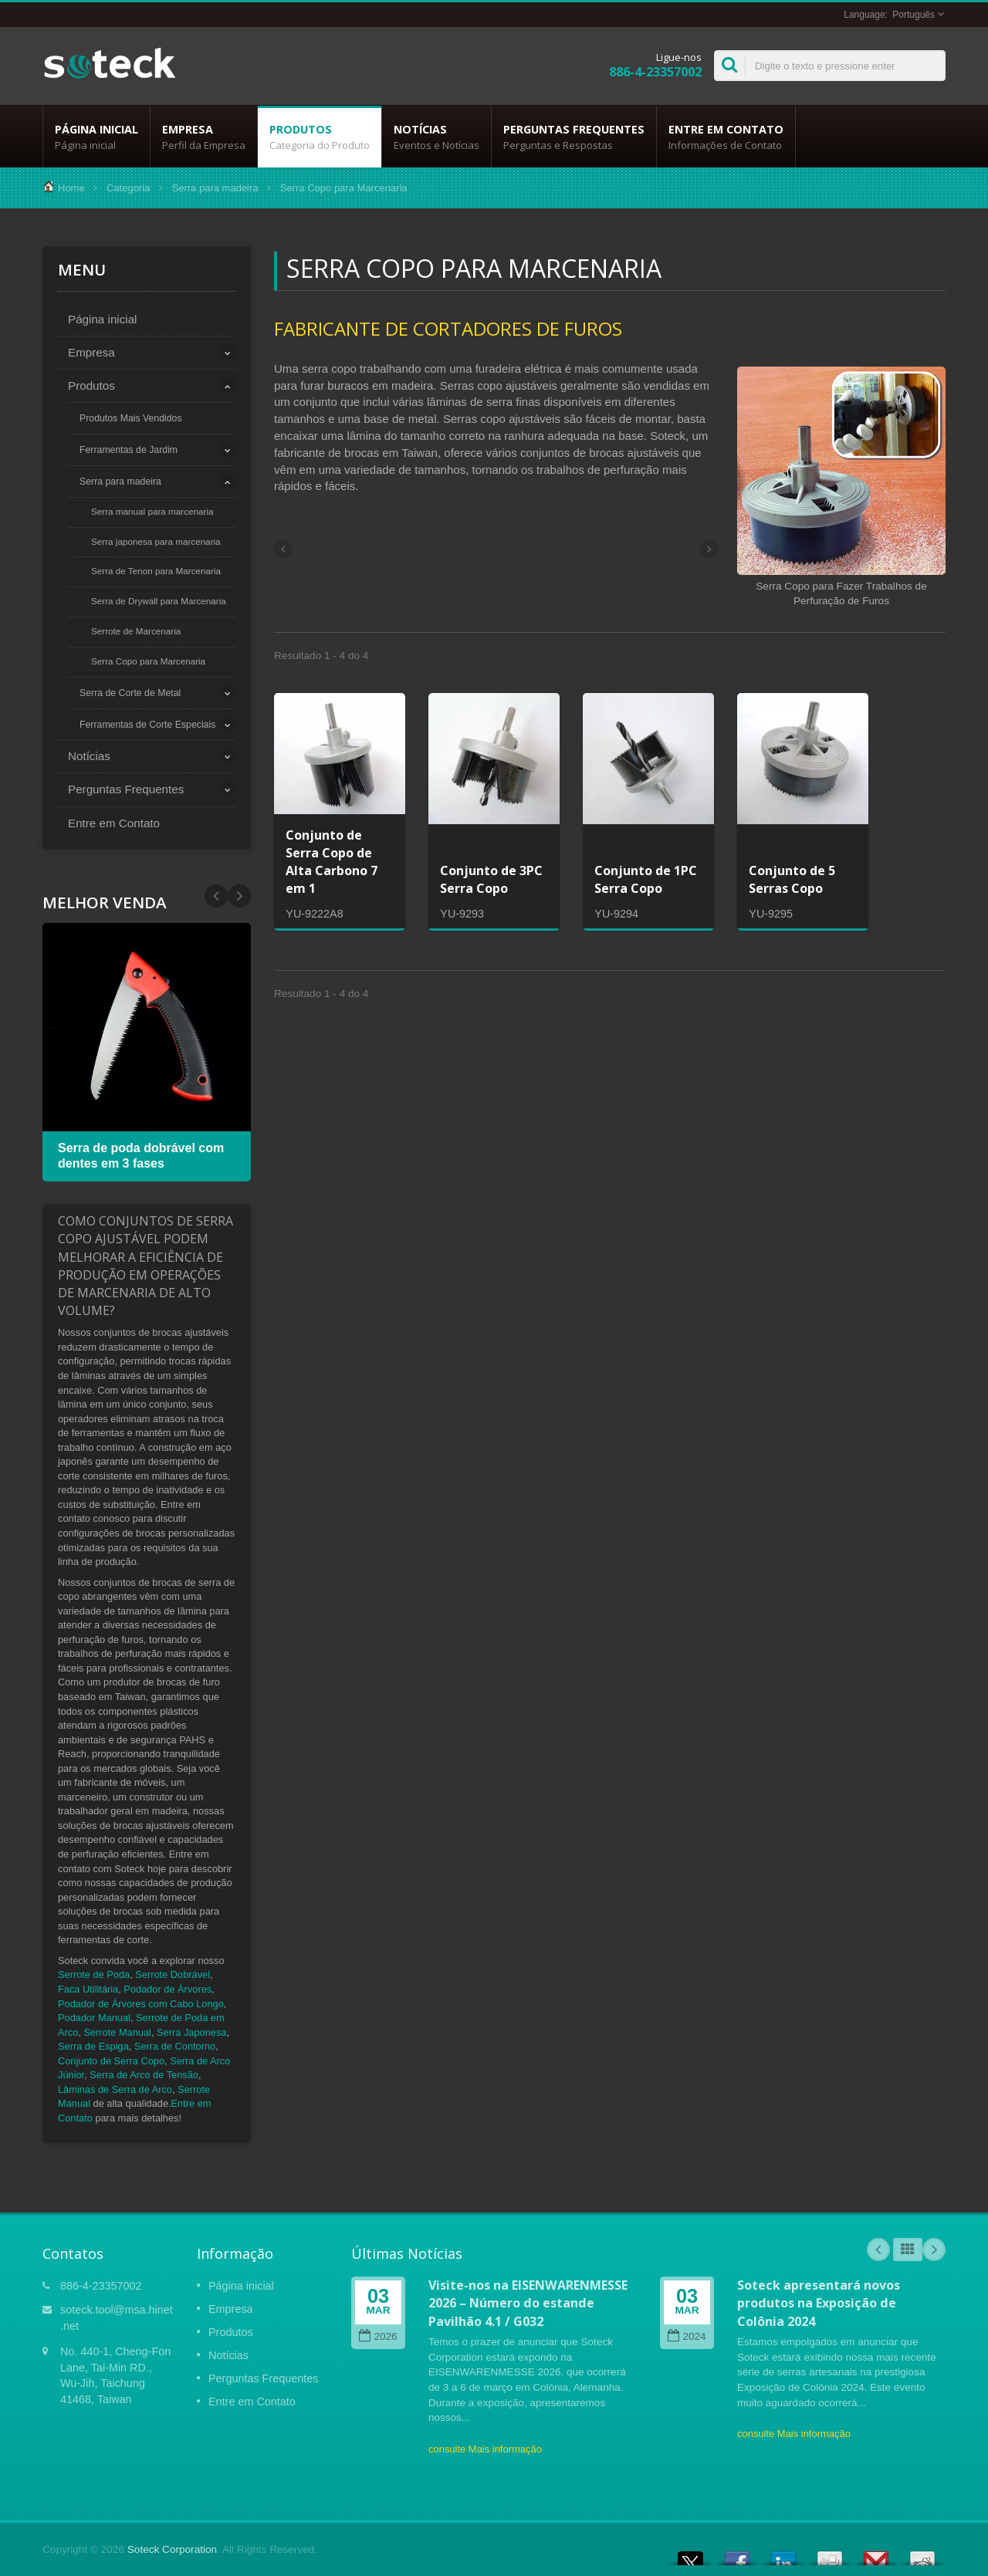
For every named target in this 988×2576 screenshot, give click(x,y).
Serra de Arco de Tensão (144, 2075)
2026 (378, 2336)
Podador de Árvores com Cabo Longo (141, 2004)
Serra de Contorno (174, 2046)
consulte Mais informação (485, 2449)
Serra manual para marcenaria (152, 511)
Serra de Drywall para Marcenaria (158, 601)
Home (71, 188)
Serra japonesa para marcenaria (156, 541)
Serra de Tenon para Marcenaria (156, 571)
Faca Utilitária (88, 1989)
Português (913, 14)
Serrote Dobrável (172, 1974)
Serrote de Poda (94, 1974)
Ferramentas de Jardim (129, 450)
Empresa (204, 136)
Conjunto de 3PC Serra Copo (491, 879)
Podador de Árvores (167, 1989)
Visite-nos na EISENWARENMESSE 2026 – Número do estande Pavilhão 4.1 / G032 (528, 2303)
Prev (239, 896)
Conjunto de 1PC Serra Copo (645, 879)
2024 (686, 2336)
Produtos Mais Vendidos (131, 418)
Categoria (128, 188)
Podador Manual (94, 2017)
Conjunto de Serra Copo (111, 2061)
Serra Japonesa (191, 2032)
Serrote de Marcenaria (136, 631)
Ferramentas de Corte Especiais (147, 724)
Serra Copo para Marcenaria (148, 661)
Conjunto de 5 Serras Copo (792, 879)
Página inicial (96, 136)
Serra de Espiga (93, 2046)
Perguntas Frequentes (574, 136)
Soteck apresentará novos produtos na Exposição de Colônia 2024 (818, 2303)
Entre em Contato (726, 136)
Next (216, 896)
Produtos (319, 136)
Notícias (436, 136)
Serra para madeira (215, 188)
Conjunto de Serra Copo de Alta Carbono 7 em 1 (331, 862)
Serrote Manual (117, 2032)
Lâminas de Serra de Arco (115, 2089)
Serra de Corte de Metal (130, 693)
